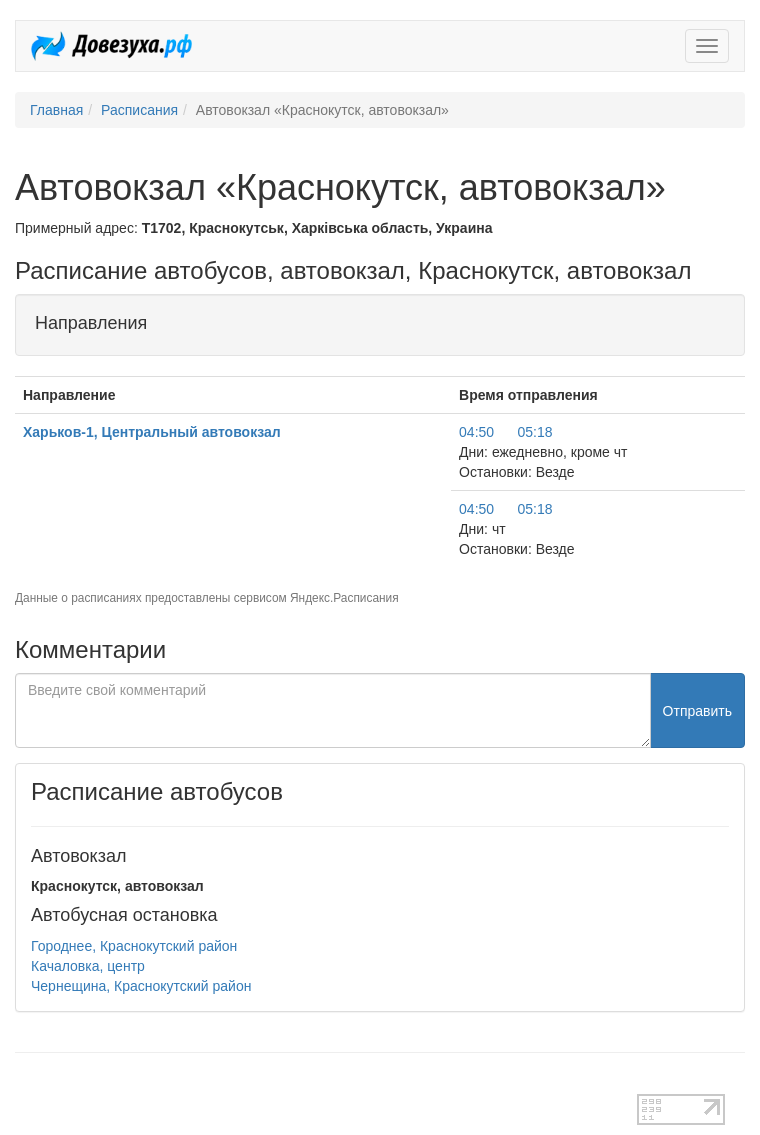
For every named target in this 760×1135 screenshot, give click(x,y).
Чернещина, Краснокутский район (141, 986)
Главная (56, 110)
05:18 (534, 432)
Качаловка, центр (88, 966)
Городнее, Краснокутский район (134, 946)
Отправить (697, 711)
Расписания (139, 110)
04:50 (476, 432)
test (26, 1084)
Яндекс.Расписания (344, 598)
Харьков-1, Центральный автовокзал (152, 432)
